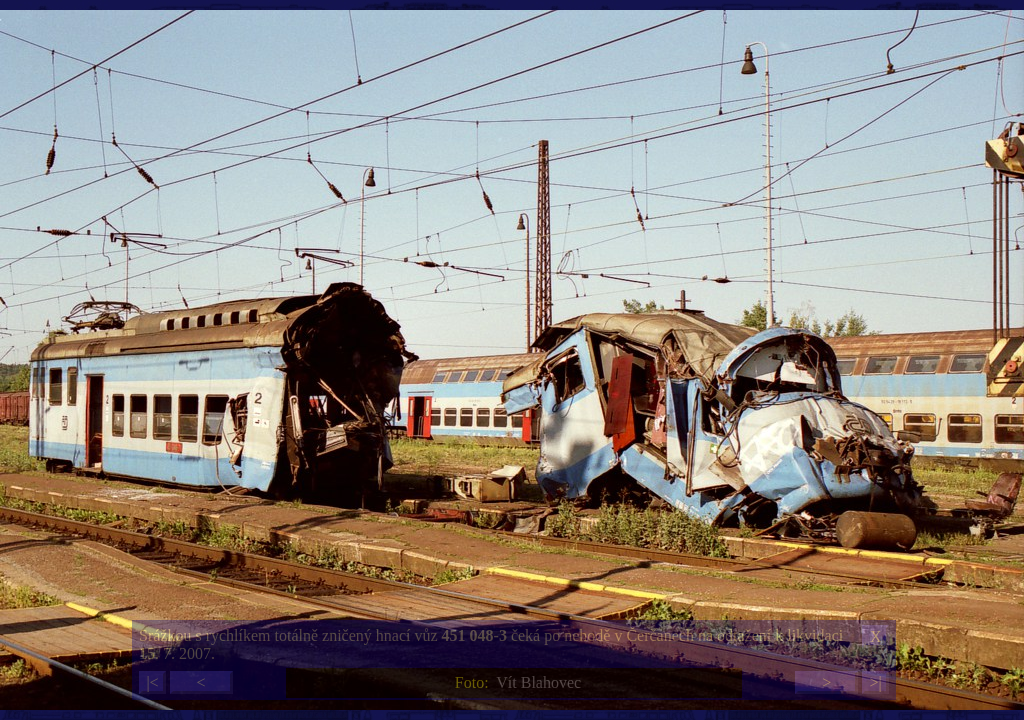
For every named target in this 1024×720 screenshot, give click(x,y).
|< (152, 682)
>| (875, 682)
